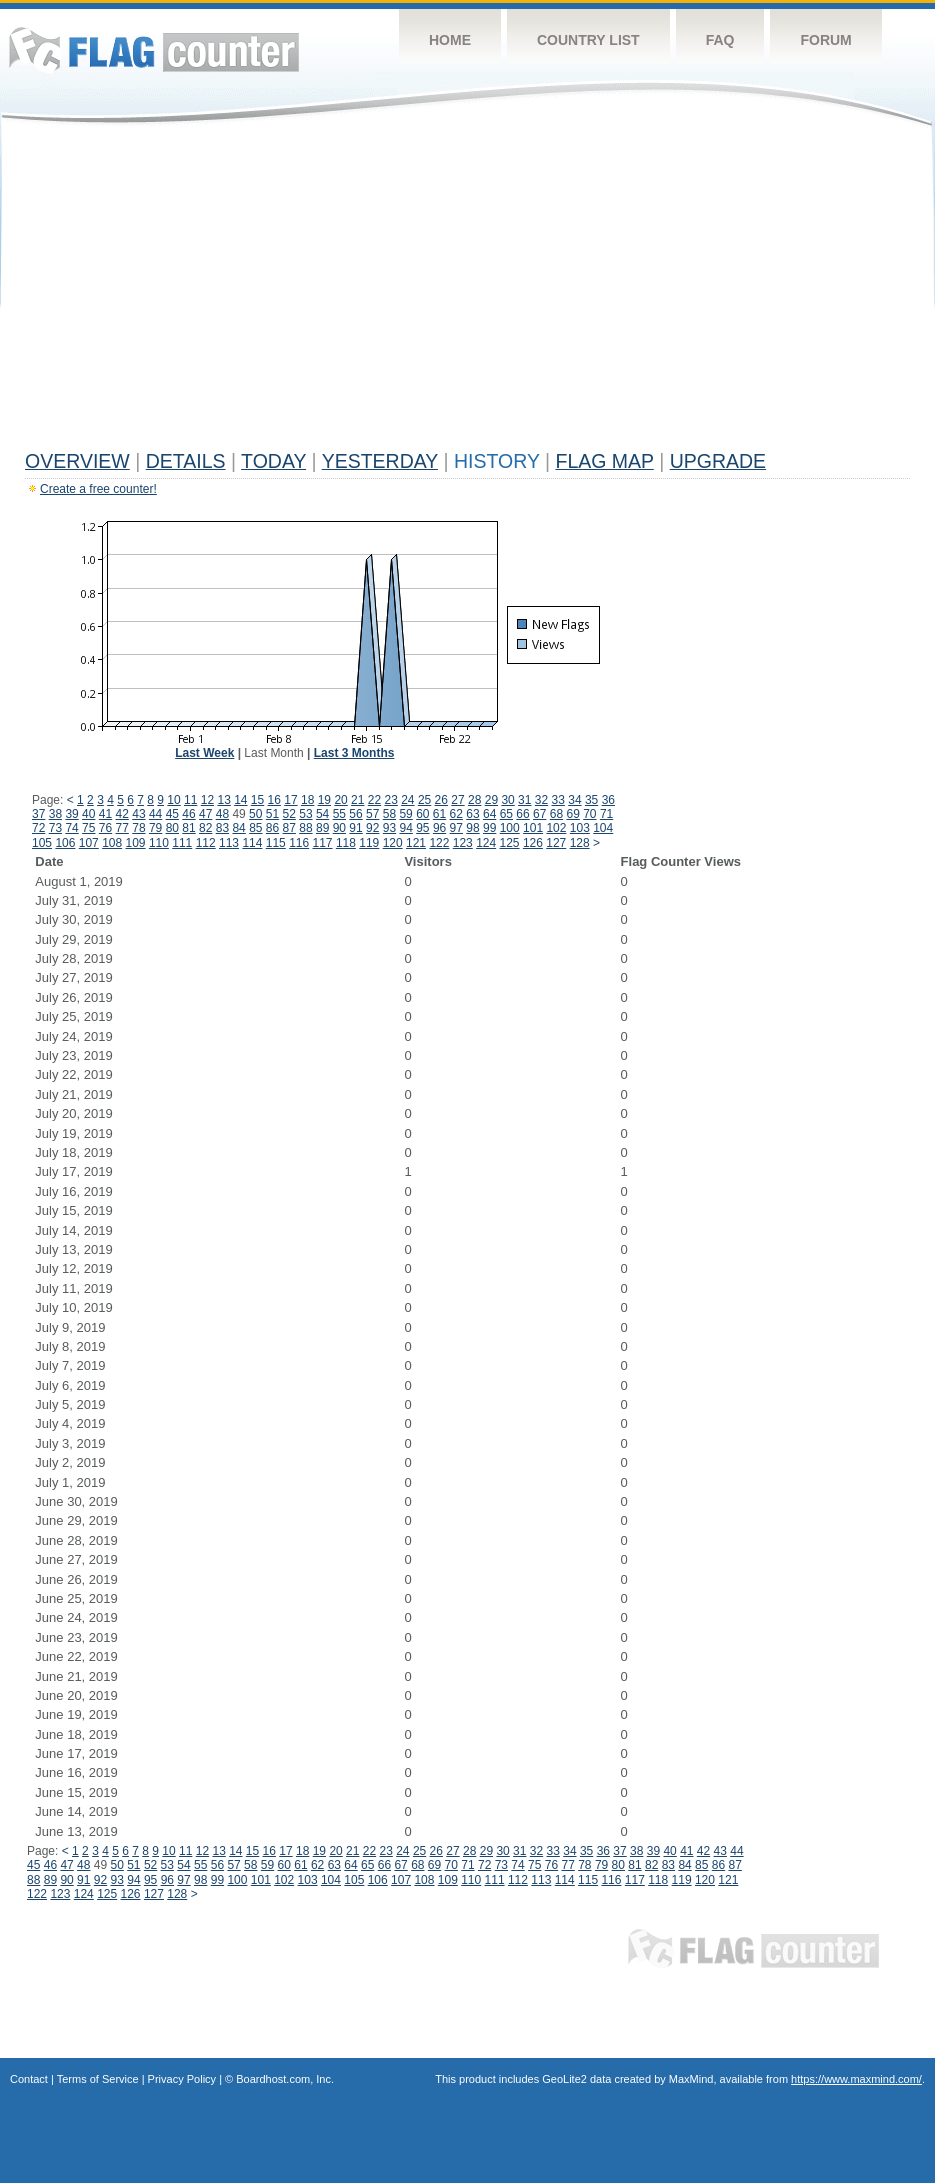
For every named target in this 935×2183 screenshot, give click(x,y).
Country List (588, 40)
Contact (29, 2079)
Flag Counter (154, 49)
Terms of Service (98, 2079)
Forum (825, 40)
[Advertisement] (467, 292)
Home (450, 40)
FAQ (720, 40)
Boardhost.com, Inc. (285, 2079)
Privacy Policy (182, 2079)
